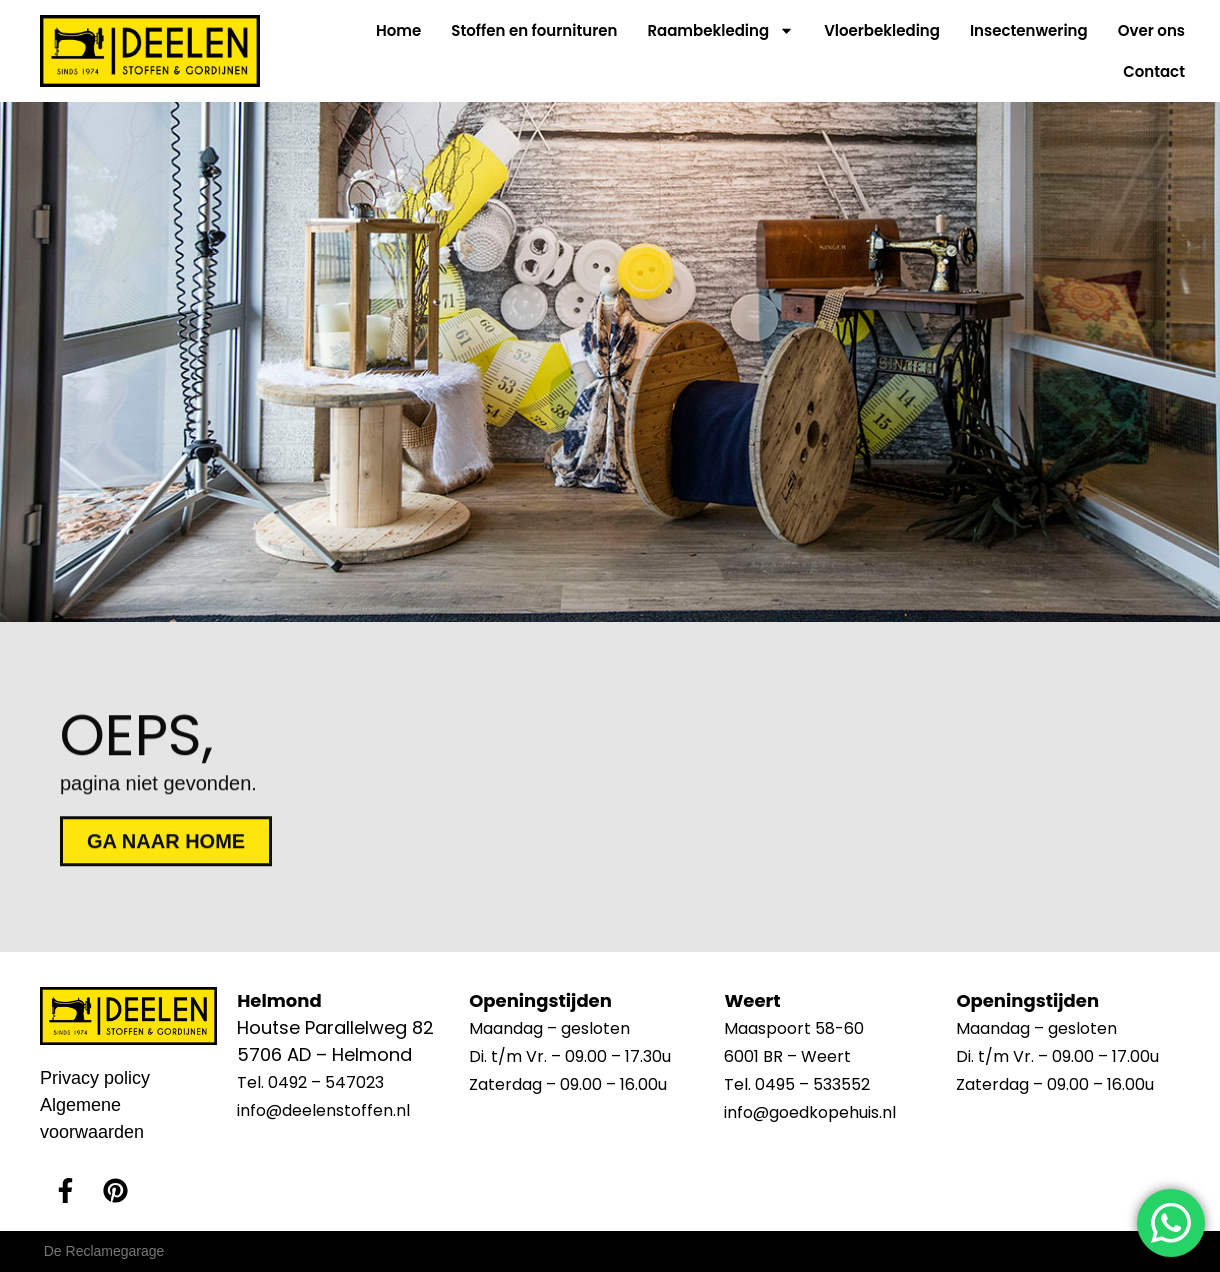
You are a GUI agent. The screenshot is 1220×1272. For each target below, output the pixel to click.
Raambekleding (720, 30)
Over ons (1151, 30)
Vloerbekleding (882, 30)
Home (398, 30)
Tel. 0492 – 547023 (310, 1082)
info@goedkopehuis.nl (810, 1112)
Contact (1154, 71)
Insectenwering (1029, 30)
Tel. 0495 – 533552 (797, 1084)
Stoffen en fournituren (534, 30)
